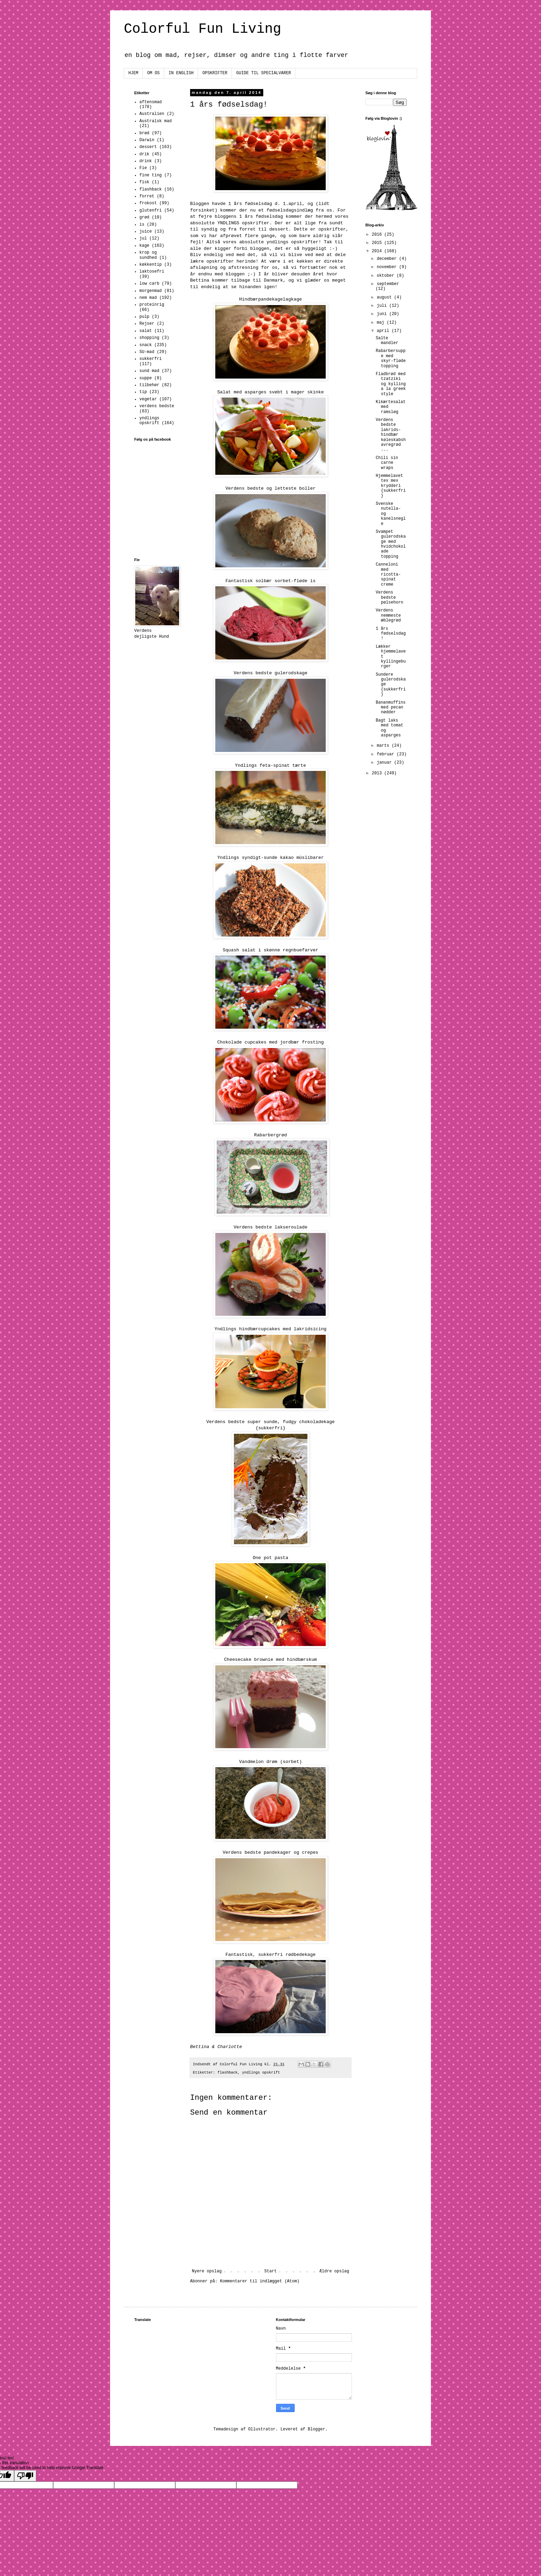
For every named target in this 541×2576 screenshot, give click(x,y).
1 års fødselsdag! (391, 633)
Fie (143, 168)
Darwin (146, 140)
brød (144, 133)
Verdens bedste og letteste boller (270, 488)
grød (144, 217)
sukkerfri (150, 358)
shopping (149, 337)
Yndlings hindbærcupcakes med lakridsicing (270, 1329)
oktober (387, 275)
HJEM (133, 73)
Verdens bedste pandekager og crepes (270, 1852)
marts (384, 745)
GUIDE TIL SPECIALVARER (263, 73)
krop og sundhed (148, 255)
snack (145, 345)
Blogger (316, 2429)
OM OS (153, 73)
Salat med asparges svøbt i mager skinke (270, 392)
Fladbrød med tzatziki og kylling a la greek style (391, 384)
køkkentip (150, 264)
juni (383, 314)
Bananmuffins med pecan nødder (390, 707)
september (388, 284)
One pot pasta (270, 1557)
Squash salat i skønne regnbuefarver (270, 950)
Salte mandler (387, 340)
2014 (378, 251)
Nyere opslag (207, 2271)
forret (146, 196)
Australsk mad (155, 121)
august (385, 297)
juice (145, 231)
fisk (144, 182)
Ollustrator (261, 2429)
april (384, 331)
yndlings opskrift (261, 2072)
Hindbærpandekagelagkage (270, 299)
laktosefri (151, 271)
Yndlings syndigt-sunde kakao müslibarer (270, 857)
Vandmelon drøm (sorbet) (270, 1761)
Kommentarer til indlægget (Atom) (259, 2281)
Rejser (146, 323)
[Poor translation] (25, 2475)
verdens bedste (156, 406)
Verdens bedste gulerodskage (270, 673)
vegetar (148, 399)
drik (144, 154)
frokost (148, 203)
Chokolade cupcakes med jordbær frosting (270, 1042)
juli (383, 305)
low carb (149, 283)
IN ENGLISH (181, 73)
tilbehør (149, 385)
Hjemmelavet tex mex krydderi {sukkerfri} (391, 485)
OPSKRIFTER (215, 73)
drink (145, 161)
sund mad (149, 371)
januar (385, 762)
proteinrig (151, 304)
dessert (148, 147)
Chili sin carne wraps (387, 463)
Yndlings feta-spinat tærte (270, 765)
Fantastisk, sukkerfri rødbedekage (270, 1954)
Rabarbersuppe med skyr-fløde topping (391, 358)
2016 (378, 234)
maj (382, 322)
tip (143, 392)
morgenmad (150, 290)
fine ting (150, 175)
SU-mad (146, 352)
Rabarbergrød (270, 1135)
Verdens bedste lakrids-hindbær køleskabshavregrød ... (391, 435)
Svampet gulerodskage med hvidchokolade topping (391, 544)
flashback (227, 2072)
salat (145, 331)
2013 (378, 773)
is (141, 224)
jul (143, 238)
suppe (145, 378)
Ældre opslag (334, 2271)
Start (270, 2271)
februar (387, 754)
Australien (151, 113)
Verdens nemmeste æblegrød (388, 615)
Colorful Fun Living (202, 29)
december (388, 258)
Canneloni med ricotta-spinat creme (388, 574)
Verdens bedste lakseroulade (270, 1227)
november (388, 267)
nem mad (148, 297)
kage (144, 245)
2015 (378, 243)
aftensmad (150, 102)
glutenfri (150, 210)
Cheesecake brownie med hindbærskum (270, 1659)
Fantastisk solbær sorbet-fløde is (270, 581)
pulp (144, 316)
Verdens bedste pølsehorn (389, 597)
